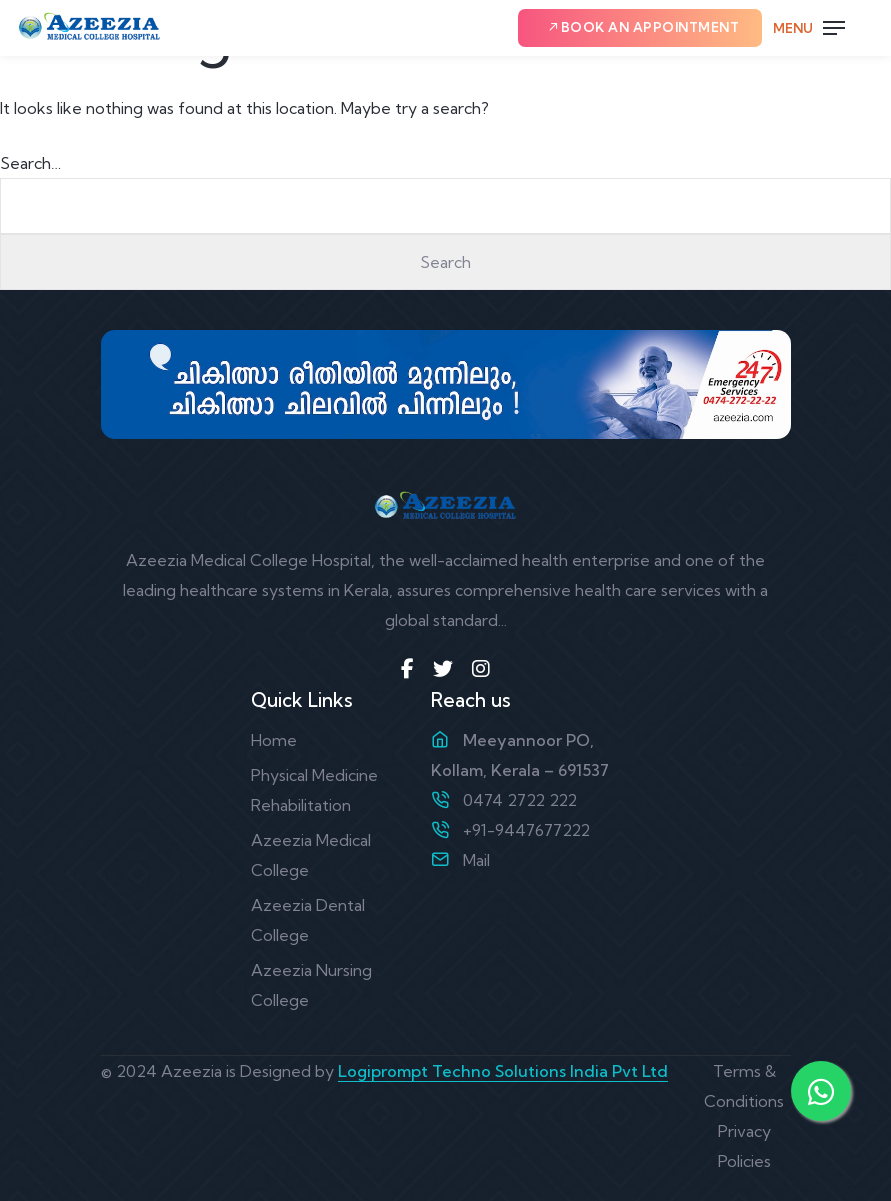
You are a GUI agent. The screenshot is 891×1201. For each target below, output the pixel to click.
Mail (476, 860)
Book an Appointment (643, 27)
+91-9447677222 (526, 830)
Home (274, 740)
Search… (30, 163)
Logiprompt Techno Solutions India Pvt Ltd (503, 1071)
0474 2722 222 (520, 800)
